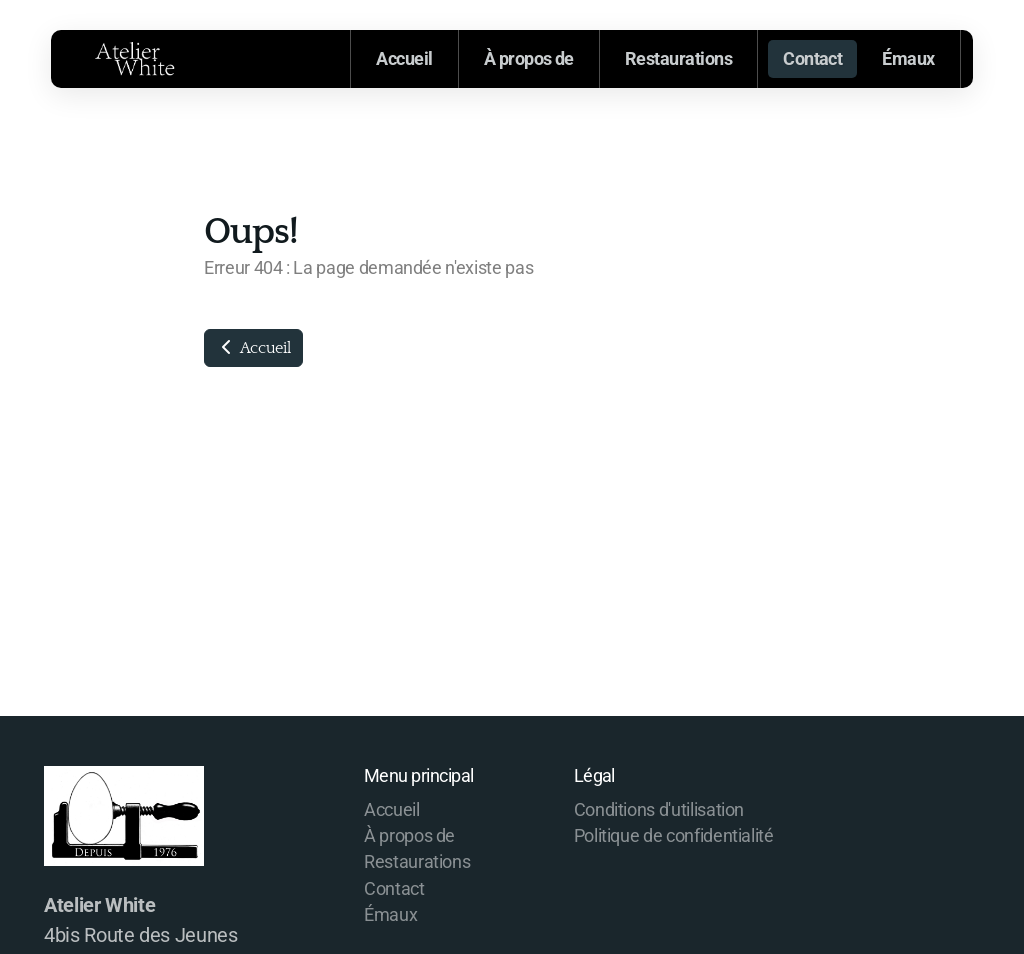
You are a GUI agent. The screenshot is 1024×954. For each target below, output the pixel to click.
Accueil (253, 348)
